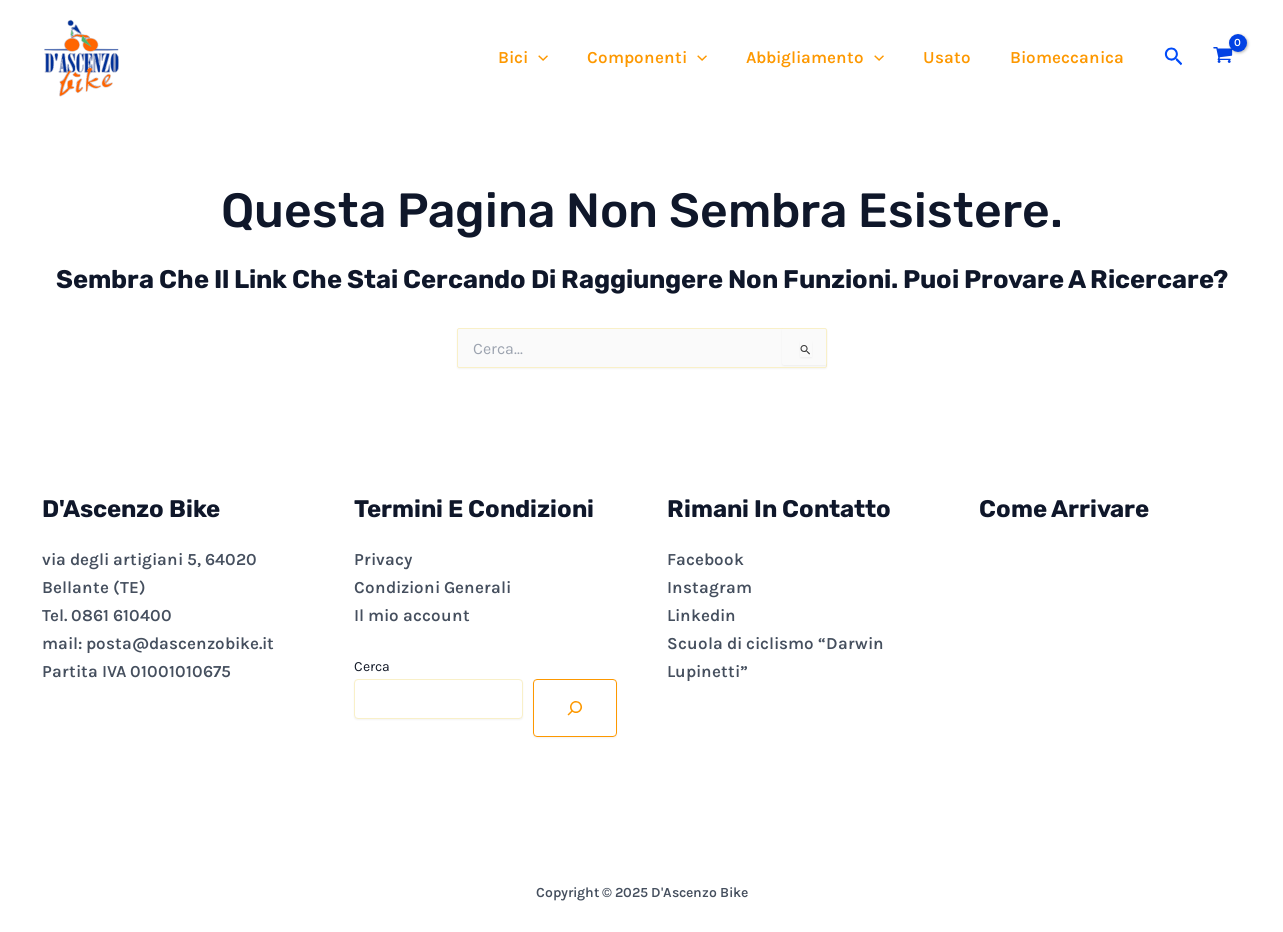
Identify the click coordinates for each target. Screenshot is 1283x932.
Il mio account (412, 615)
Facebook (705, 559)
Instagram (709, 587)
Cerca (372, 666)
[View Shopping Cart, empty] (1223, 57)
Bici (545, 57)
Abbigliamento (828, 57)
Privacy (383, 559)
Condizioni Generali (432, 587)
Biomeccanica (1070, 57)
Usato (955, 57)
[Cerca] (575, 708)
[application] (560, 57)
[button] (1174, 57)
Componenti (665, 57)
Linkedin (701, 615)
